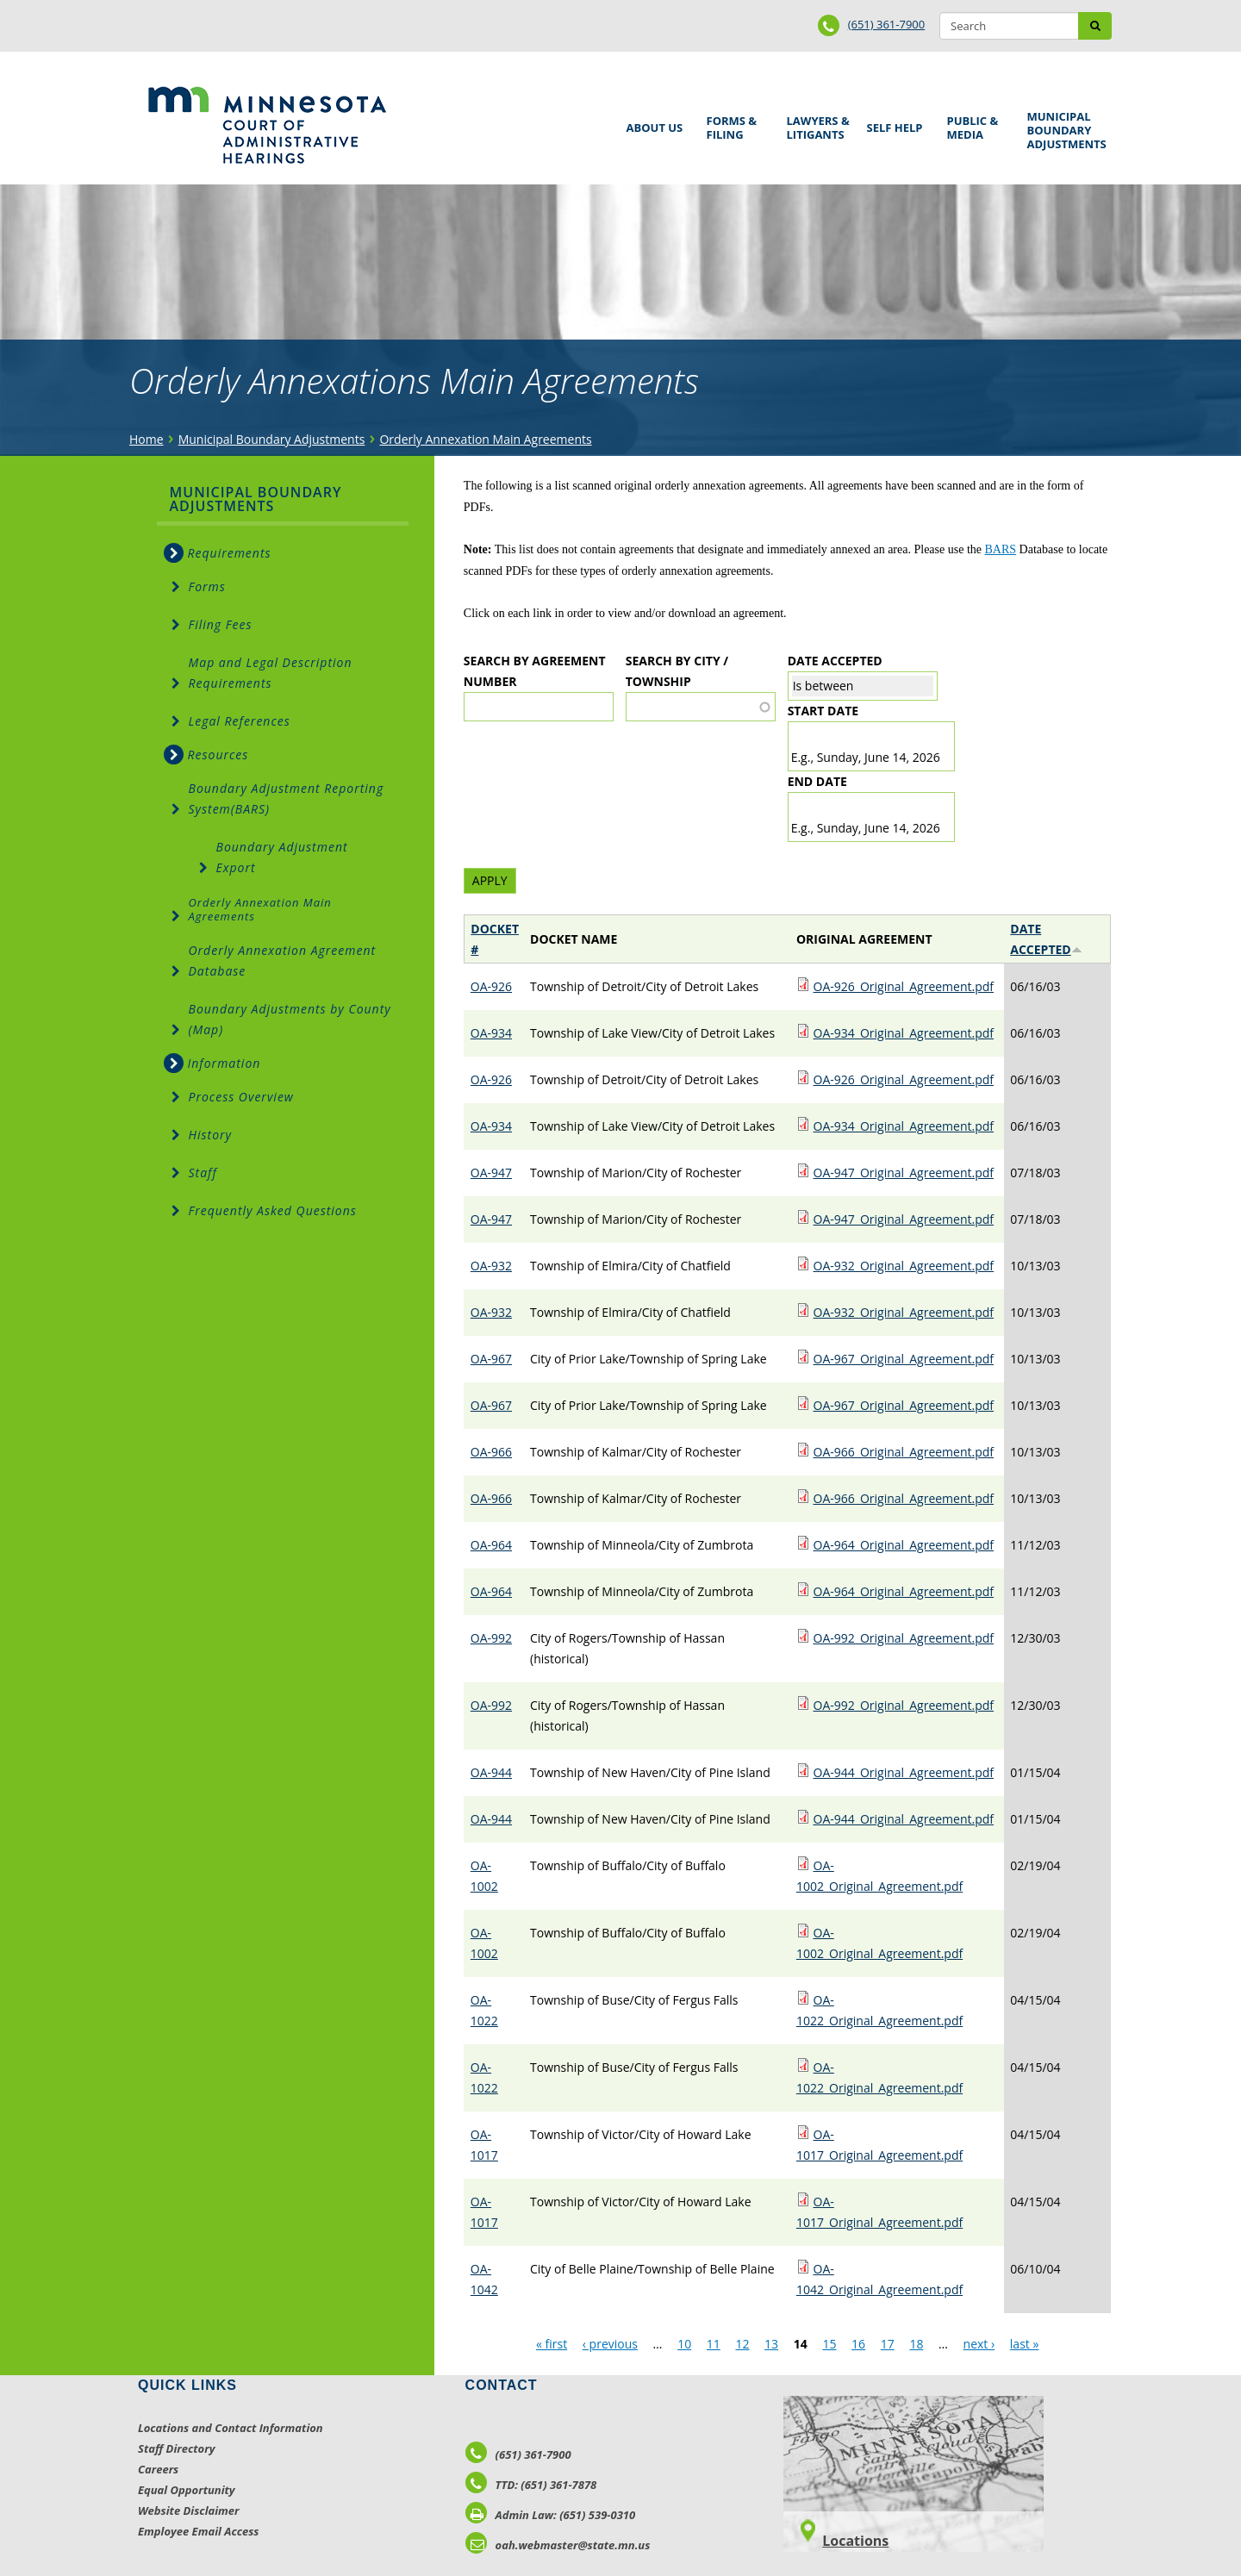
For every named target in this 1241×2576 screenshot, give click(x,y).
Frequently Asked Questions (273, 1210)
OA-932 (491, 1265)
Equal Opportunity (186, 2490)
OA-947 (491, 1172)
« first (551, 2344)
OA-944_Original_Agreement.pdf (904, 1772)
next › (979, 2344)
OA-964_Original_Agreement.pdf (904, 1545)
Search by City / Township (677, 670)
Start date (823, 710)
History (211, 1134)
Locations (855, 2540)
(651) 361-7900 (887, 24)
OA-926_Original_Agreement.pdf (904, 986)
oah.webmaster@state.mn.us (558, 2545)
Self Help (892, 122)
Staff (203, 1172)
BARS (1001, 549)
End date (817, 781)
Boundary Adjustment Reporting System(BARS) (286, 798)
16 (858, 2344)
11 (713, 2344)
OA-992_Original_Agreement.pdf (904, 1638)
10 (684, 2344)
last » (1024, 2344)
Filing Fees (221, 624)
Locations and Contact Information (230, 2428)
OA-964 (491, 1545)
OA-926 (491, 986)
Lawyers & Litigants (815, 125)
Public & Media (974, 125)
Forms (207, 586)
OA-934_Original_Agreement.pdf (904, 1033)
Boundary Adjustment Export (282, 857)
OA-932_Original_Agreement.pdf (904, 1265)
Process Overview (241, 1096)
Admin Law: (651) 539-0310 (550, 2515)
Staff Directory (176, 2448)
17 (888, 2344)
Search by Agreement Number (535, 670)
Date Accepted (835, 660)
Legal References (239, 721)
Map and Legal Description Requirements (270, 672)
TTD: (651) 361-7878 (531, 2484)
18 (916, 2344)
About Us (651, 122)
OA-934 (491, 1033)
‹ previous (610, 2344)
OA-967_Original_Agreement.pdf (904, 1358)
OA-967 (491, 1358)
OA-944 (491, 1772)
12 (742, 2344)
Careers (158, 2469)
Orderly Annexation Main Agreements (485, 439)
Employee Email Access (198, 2531)
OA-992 (491, 1638)
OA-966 (491, 1452)
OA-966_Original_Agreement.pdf (904, 1452)
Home (146, 439)
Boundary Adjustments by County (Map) (290, 1019)
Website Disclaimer (189, 2510)
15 (829, 2344)
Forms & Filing (734, 125)
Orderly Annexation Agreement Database (283, 960)
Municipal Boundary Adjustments (1064, 130)
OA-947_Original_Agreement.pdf (904, 1172)
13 (771, 2344)
